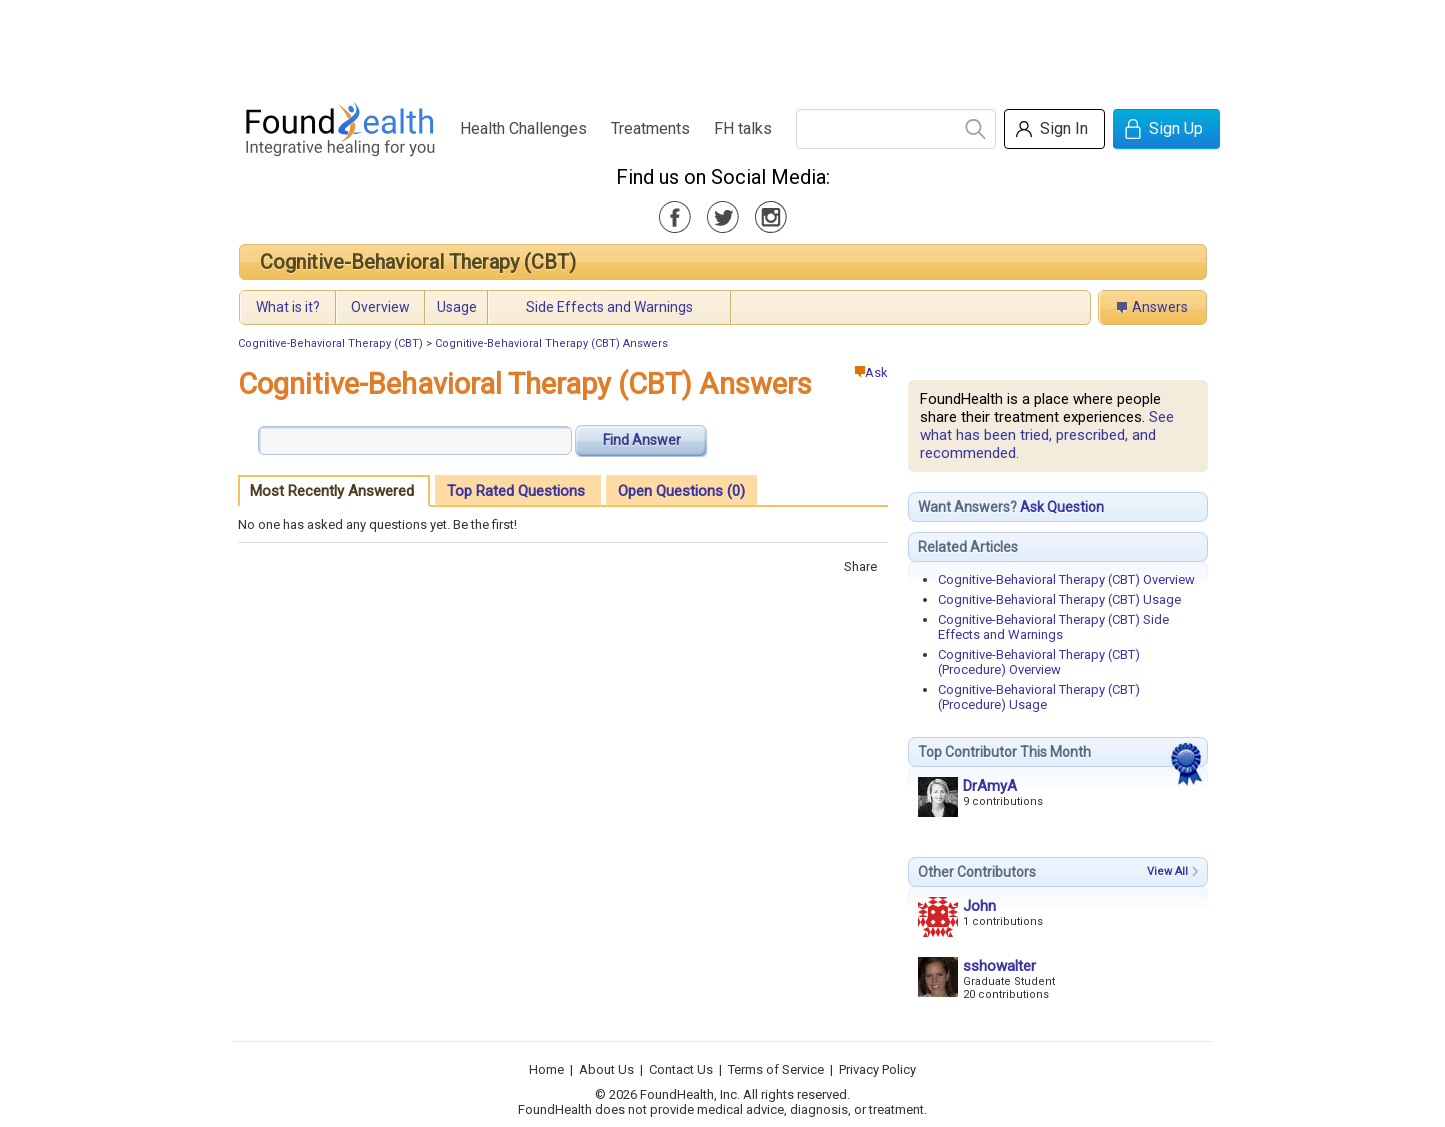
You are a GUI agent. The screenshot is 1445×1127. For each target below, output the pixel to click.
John (979, 906)
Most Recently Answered (332, 491)
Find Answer (642, 440)
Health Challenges (523, 128)
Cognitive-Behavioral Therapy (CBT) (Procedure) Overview (1039, 662)
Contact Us (681, 1069)
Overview (380, 307)
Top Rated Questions (516, 491)
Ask (871, 372)
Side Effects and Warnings (609, 307)
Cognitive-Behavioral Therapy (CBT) (418, 262)
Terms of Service (776, 1069)
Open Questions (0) (681, 491)
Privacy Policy (877, 1069)
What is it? (288, 307)
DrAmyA (990, 786)
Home (546, 1069)
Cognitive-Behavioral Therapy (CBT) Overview (1066, 579)
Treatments (650, 128)
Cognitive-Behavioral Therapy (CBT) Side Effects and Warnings (1053, 627)
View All (1167, 871)
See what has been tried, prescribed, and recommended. (1047, 435)
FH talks (743, 128)
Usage (457, 307)
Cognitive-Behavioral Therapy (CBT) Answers (551, 343)
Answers (1160, 307)
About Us (606, 1069)
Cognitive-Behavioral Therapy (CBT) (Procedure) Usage (1039, 697)
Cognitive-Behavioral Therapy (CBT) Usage (1059, 599)
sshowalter (999, 966)
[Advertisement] (722, 45)
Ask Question (1062, 507)
